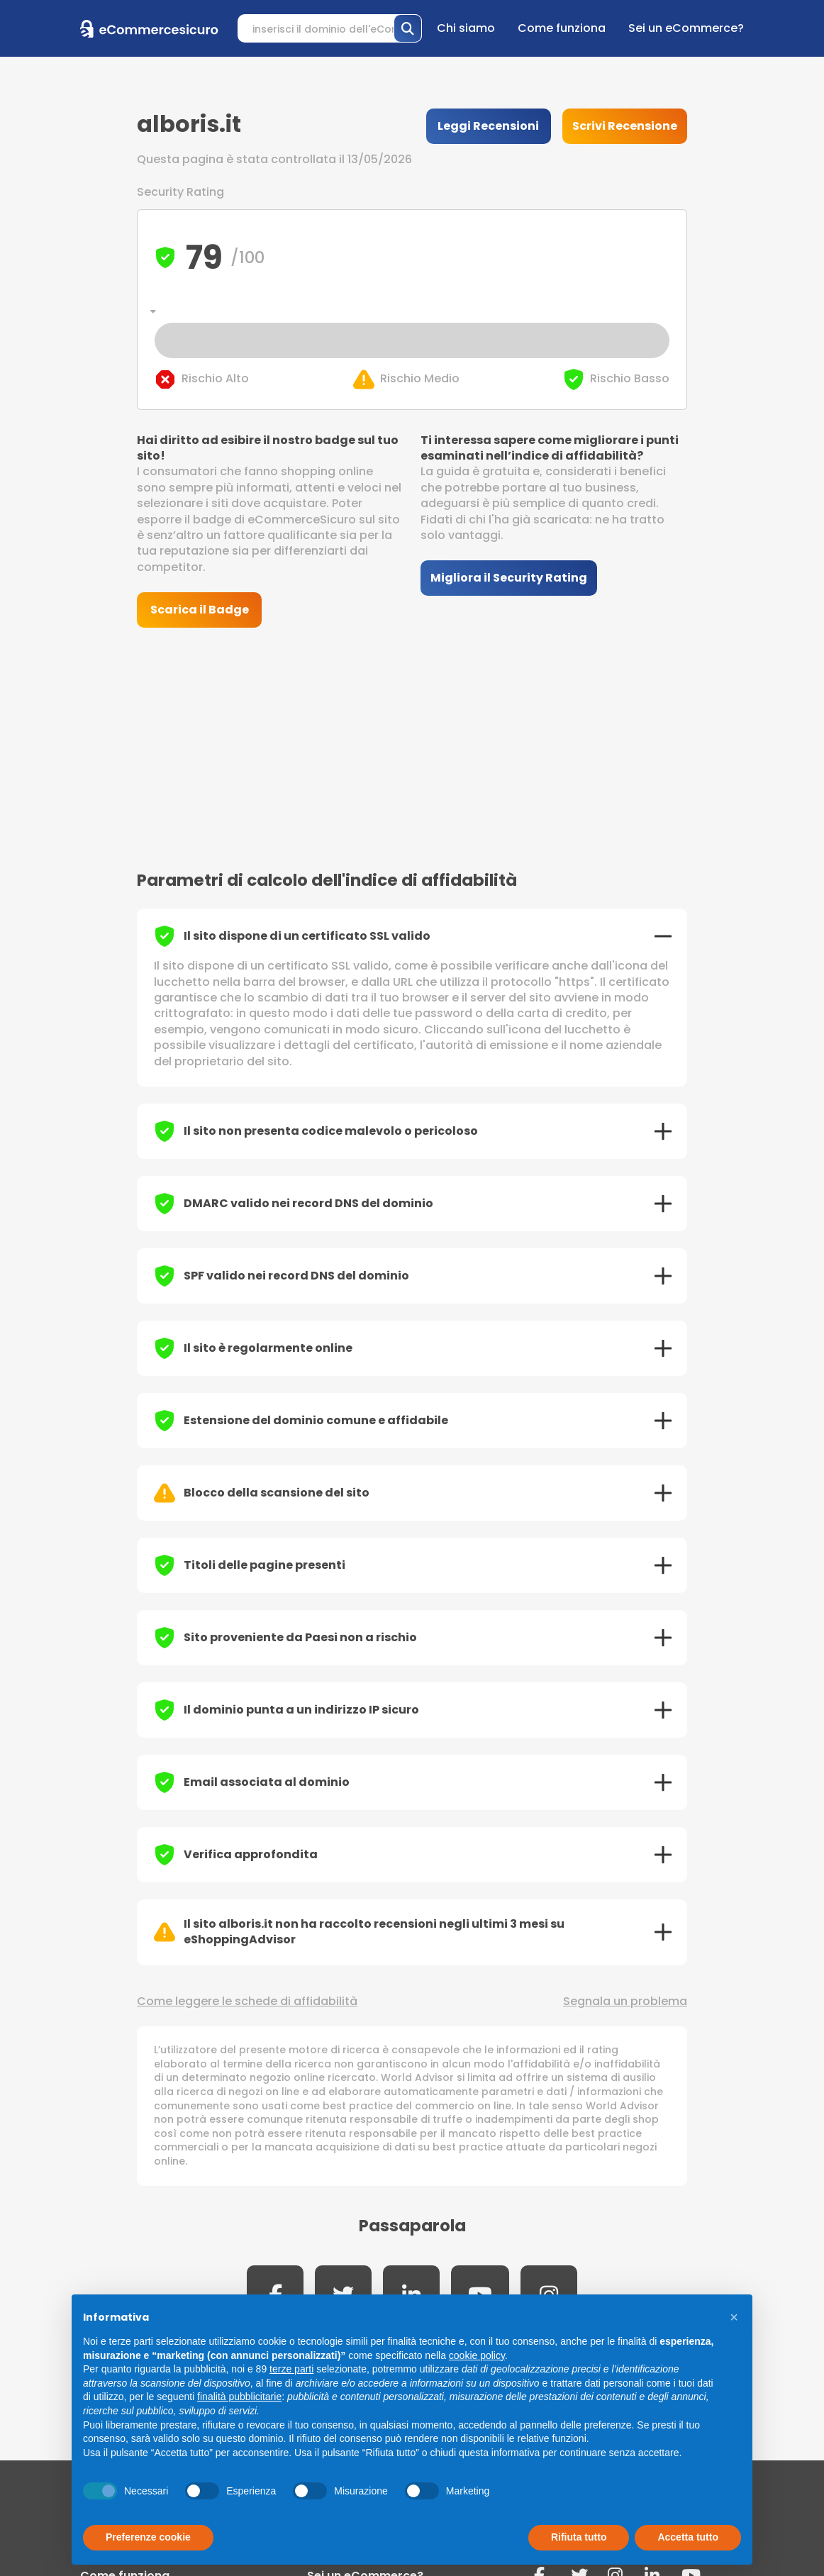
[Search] (330, 28)
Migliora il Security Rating (508, 578)
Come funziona (562, 28)
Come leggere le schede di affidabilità (247, 2001)
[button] (734, 2317)
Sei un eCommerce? (686, 28)
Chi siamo (466, 28)
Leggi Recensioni (488, 126)
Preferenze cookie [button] (148, 2537)
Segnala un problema (625, 2001)
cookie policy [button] (477, 2355)
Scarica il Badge (199, 609)
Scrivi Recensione (624, 126)
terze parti (291, 2369)
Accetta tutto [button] (687, 2537)
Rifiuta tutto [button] (579, 2537)
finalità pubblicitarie (239, 2396)
